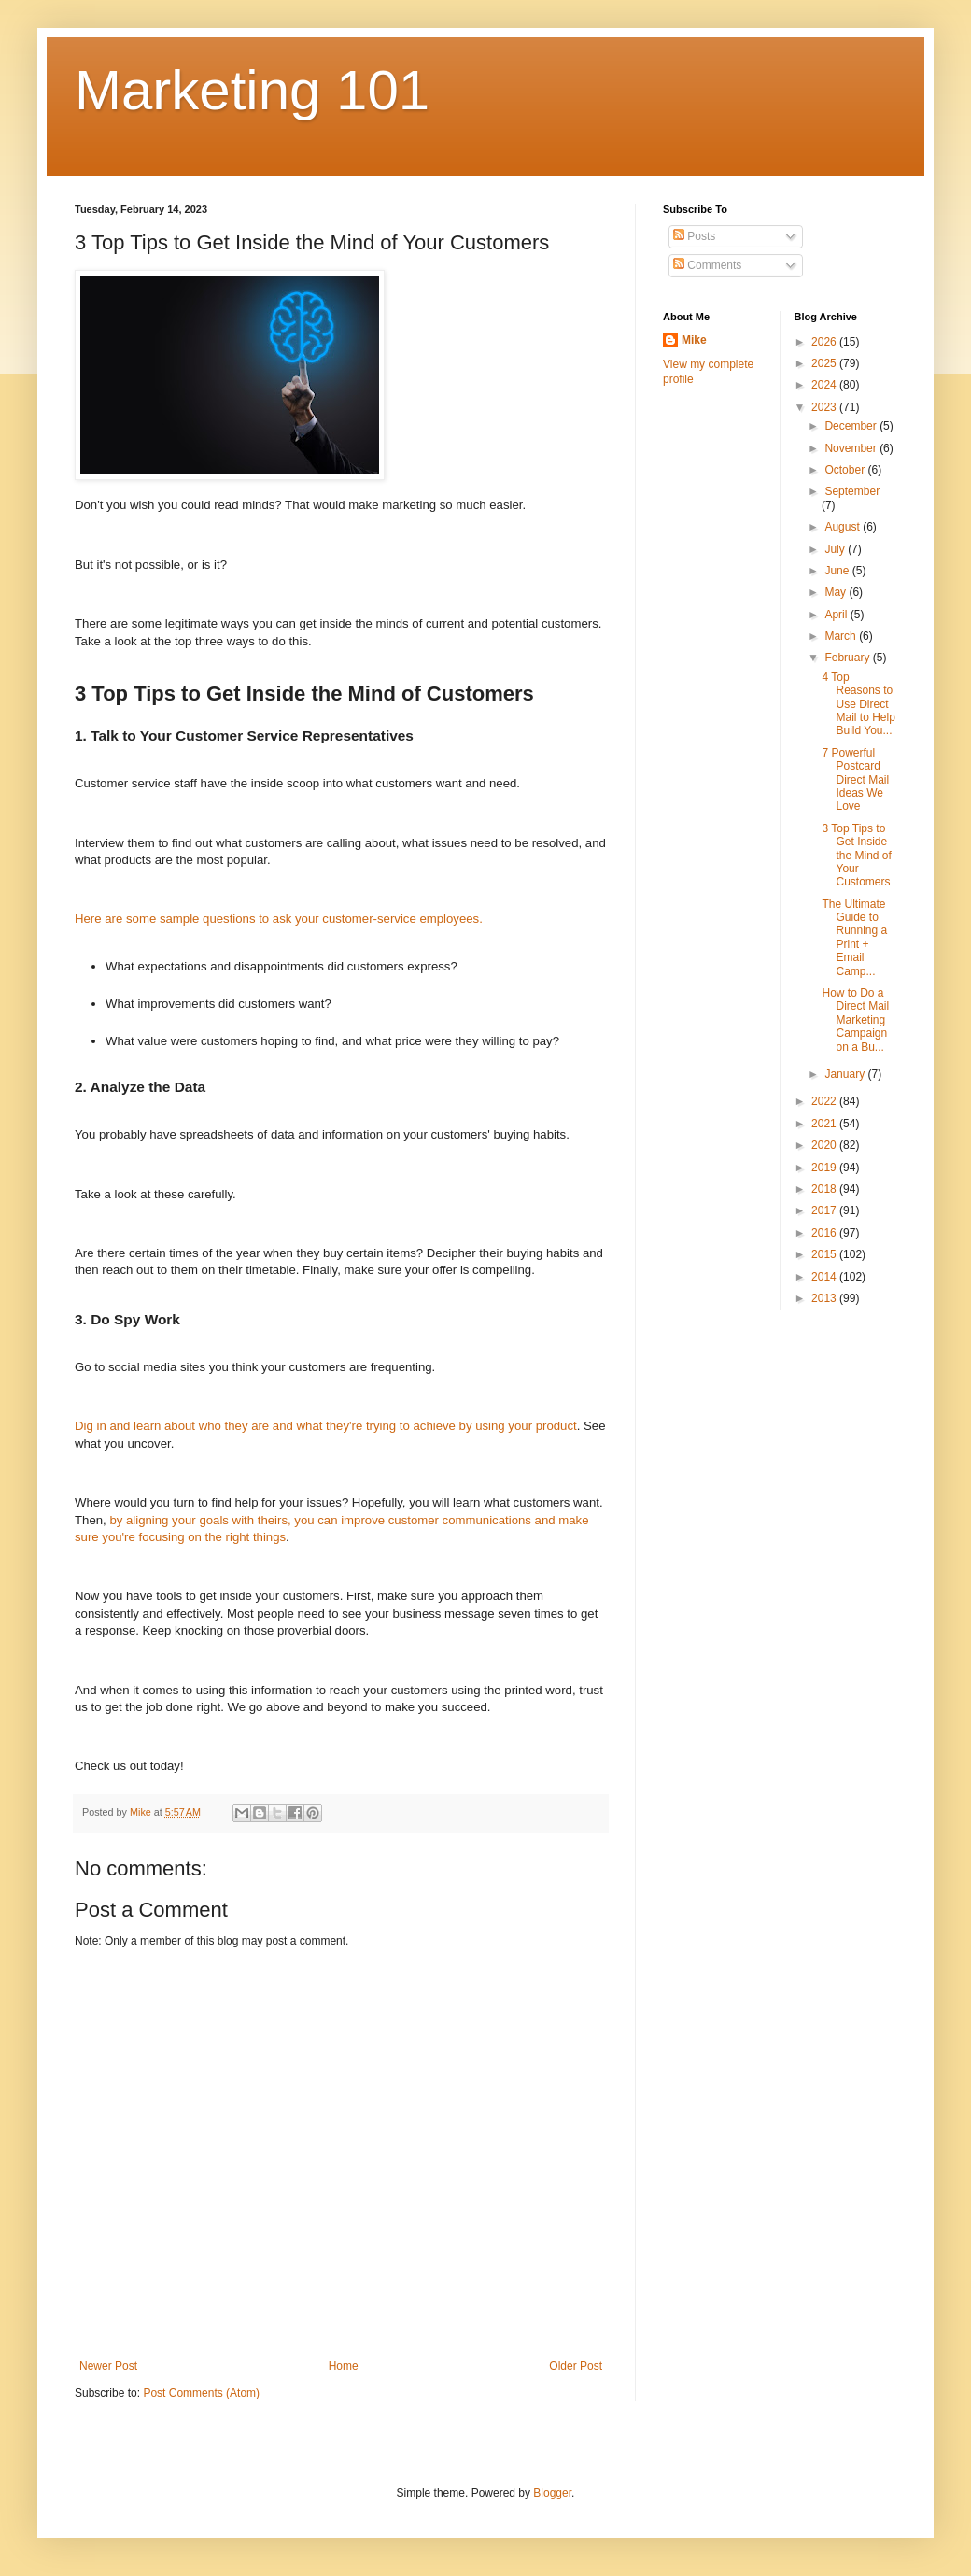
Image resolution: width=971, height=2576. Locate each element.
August (843, 526)
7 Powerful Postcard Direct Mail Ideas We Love (855, 780)
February (848, 657)
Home (344, 2365)
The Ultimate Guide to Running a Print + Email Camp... (854, 938)
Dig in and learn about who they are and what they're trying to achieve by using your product (326, 1426)
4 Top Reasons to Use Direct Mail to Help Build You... (858, 704)
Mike (694, 340)
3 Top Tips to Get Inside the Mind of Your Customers (856, 855)
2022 (825, 1101)
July (836, 549)
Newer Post (108, 2365)
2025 (825, 363)
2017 (825, 1210)
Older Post (575, 2365)
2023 (825, 407)
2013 (825, 1298)
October (845, 469)
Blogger (552, 2492)
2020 (825, 1145)
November (852, 448)
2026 (825, 341)
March (841, 636)
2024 (825, 384)
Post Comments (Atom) (201, 2392)
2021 (825, 1123)
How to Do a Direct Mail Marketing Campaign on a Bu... (855, 1020)
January (845, 1074)
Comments (707, 265)
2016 (825, 1232)
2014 (825, 1276)
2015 (825, 1254)
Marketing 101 (252, 90)
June (837, 570)
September (852, 491)
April (837, 614)
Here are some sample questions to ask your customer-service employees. (279, 919)
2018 (825, 1189)
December (852, 425)
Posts (694, 236)
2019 (825, 1167)
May (836, 592)
